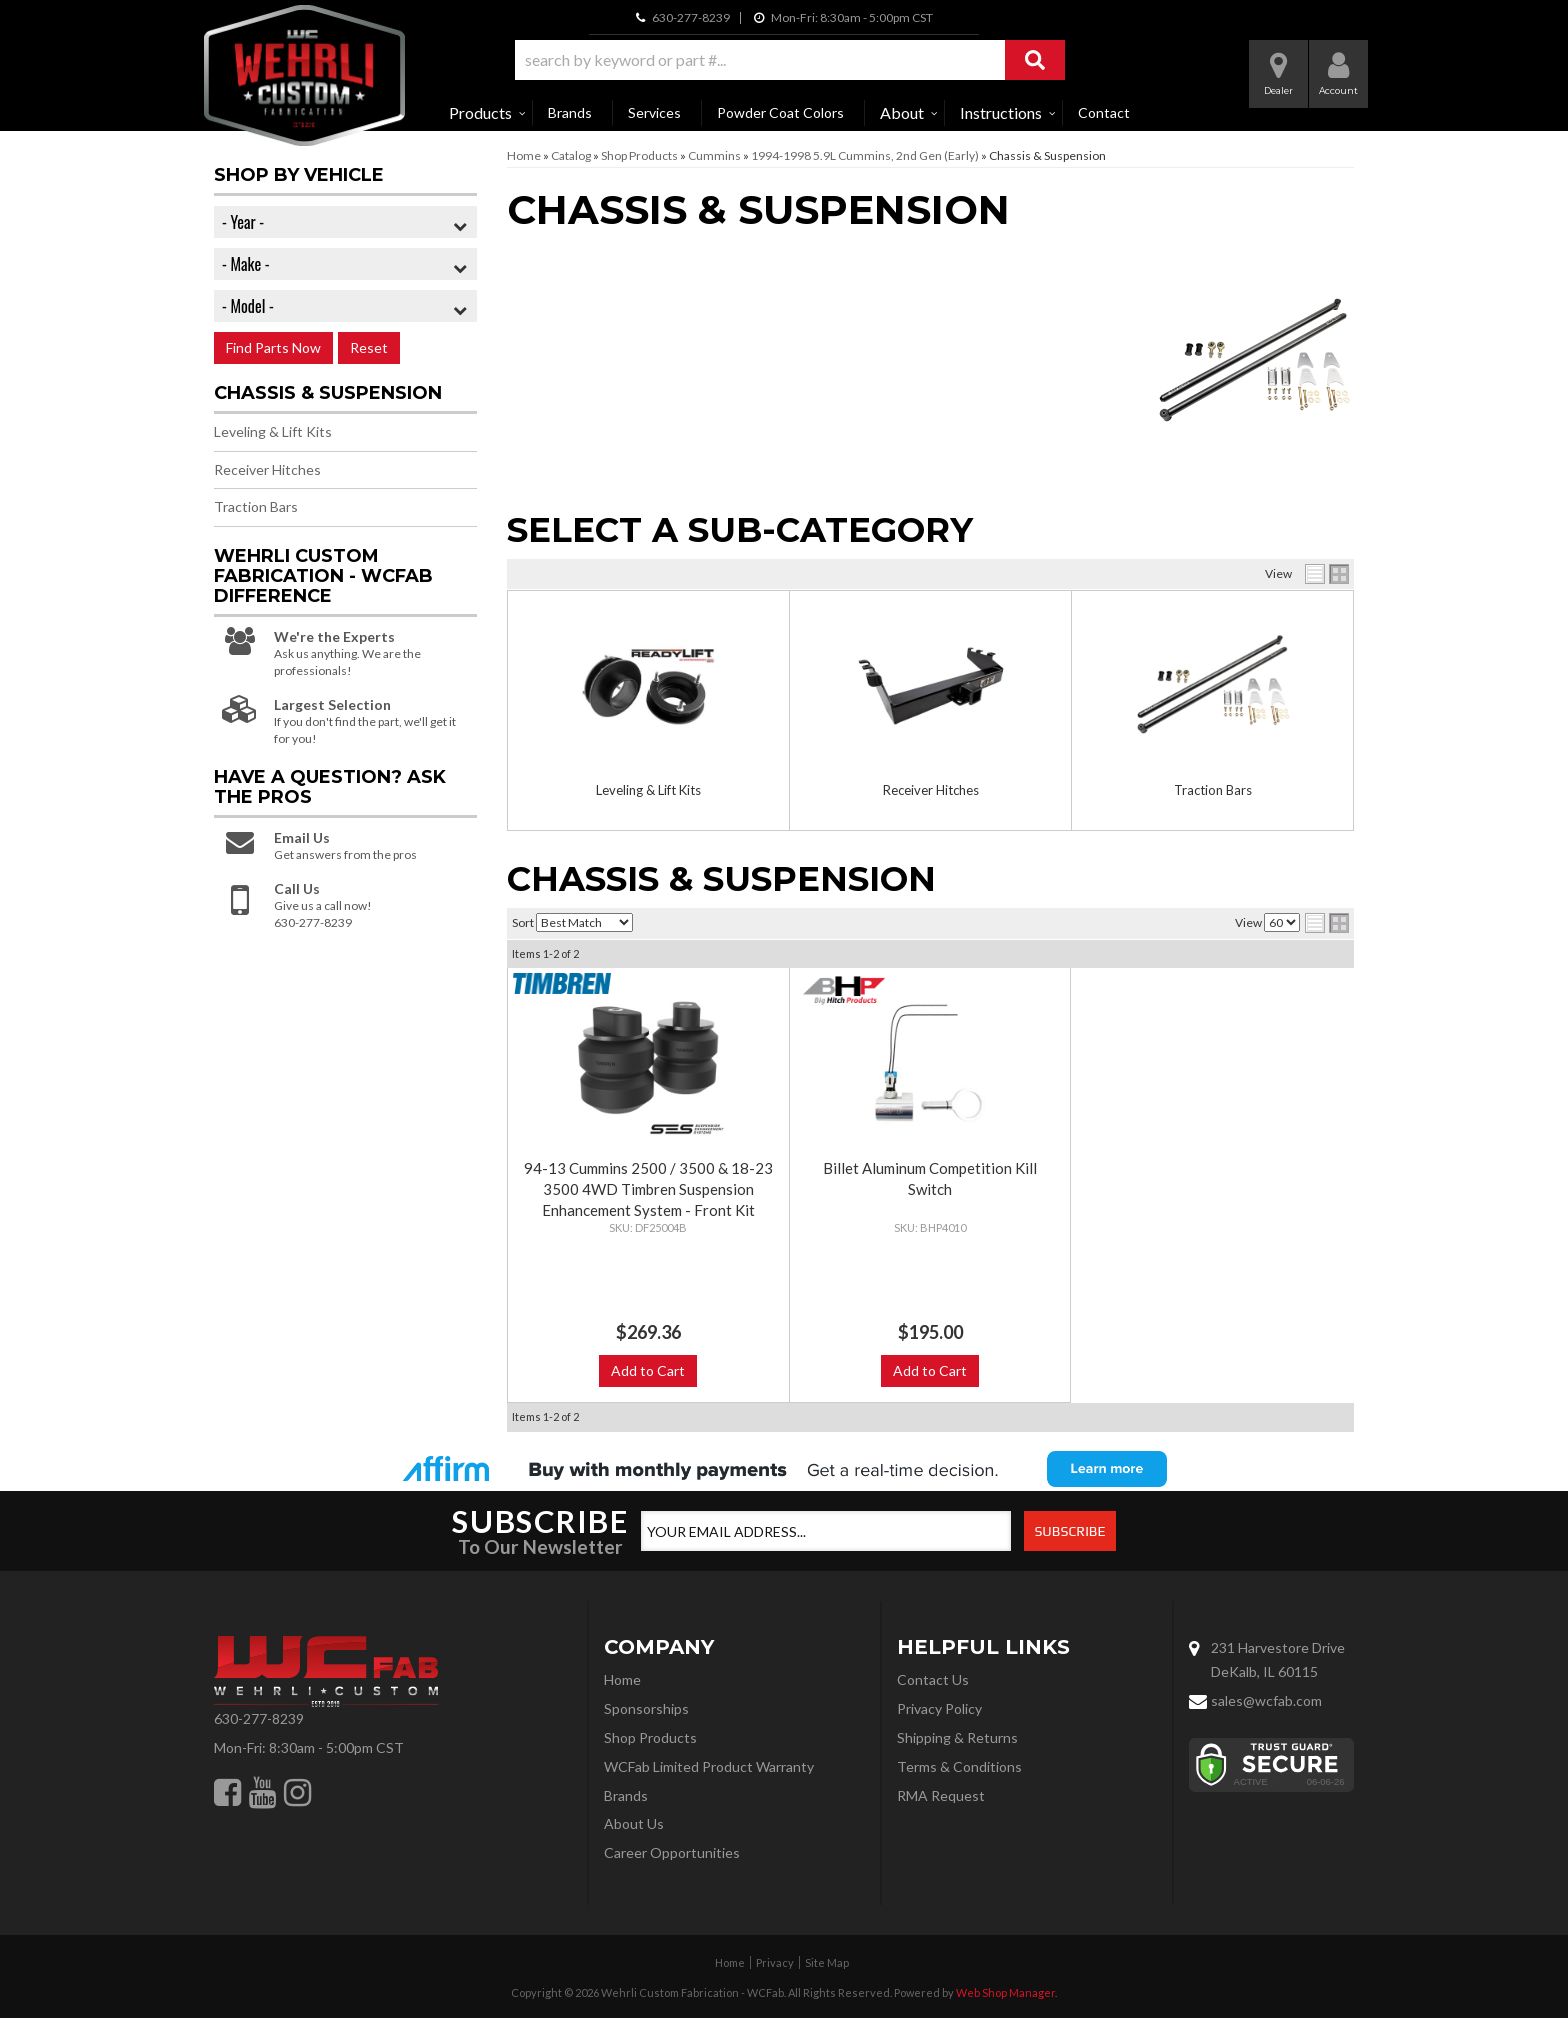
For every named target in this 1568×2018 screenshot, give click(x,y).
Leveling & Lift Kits (648, 790)
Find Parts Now (273, 347)
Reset (369, 347)
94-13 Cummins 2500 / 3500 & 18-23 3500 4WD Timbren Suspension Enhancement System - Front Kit (648, 1189)
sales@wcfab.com (1266, 1700)
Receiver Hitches (931, 790)
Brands (570, 112)
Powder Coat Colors (780, 112)
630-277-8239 (259, 1718)
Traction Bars (1213, 790)
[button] (790, 60)
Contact (1104, 112)
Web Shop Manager (1005, 1992)
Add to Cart (648, 1370)
